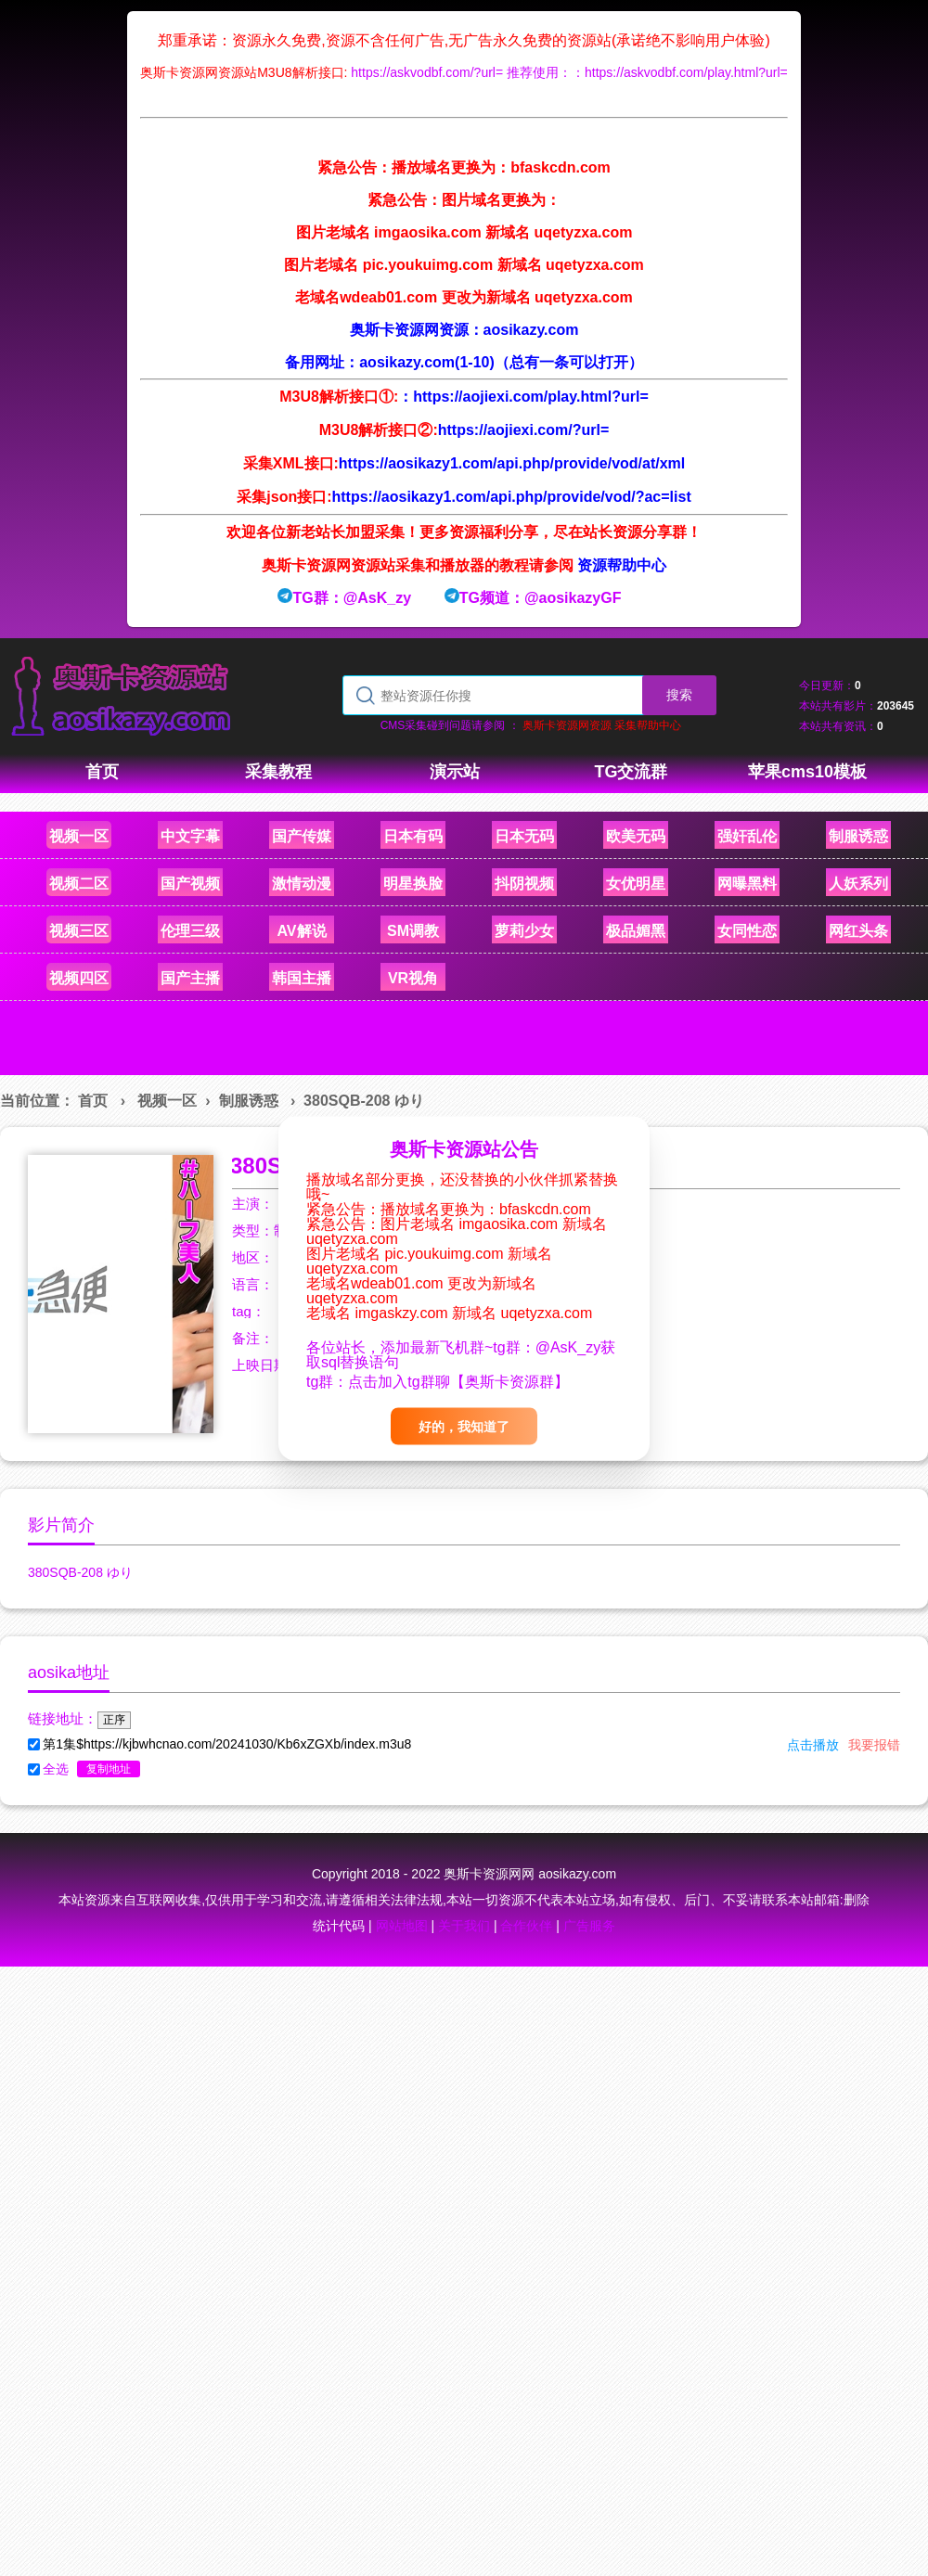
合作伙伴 (526, 1925)
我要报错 (874, 1744)
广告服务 (589, 1925)
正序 (114, 1719)
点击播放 (813, 1744)
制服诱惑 (248, 1101)
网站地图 (402, 1925)
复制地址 (108, 1768)
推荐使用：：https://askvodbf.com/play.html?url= (647, 72)
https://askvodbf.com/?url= (427, 72)
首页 (93, 1101)
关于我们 (464, 1925)
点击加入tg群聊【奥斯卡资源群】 (458, 1381)
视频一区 (167, 1101)
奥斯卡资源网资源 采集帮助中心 (601, 725)
